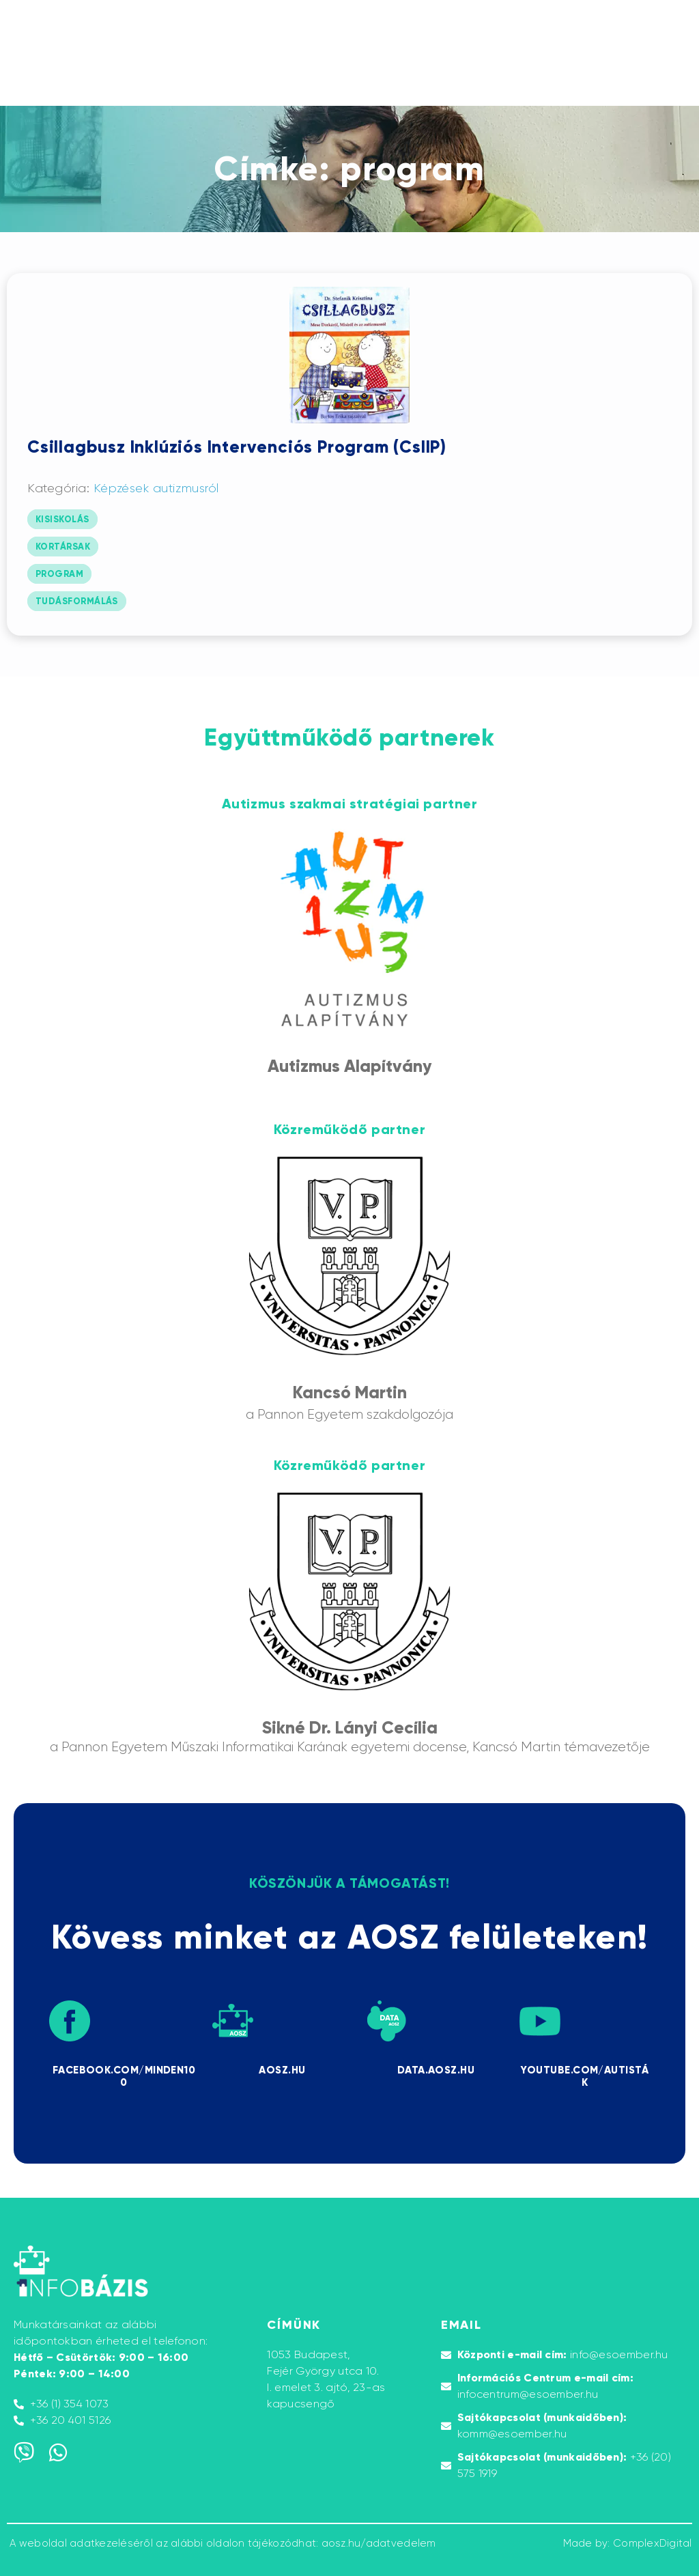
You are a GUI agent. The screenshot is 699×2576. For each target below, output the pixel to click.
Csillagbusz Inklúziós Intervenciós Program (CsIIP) (236, 446)
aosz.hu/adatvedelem (379, 2543)
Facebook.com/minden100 (124, 2076)
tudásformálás (76, 601)
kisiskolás (62, 519)
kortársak (62, 546)
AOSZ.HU (282, 2070)
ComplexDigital (652, 2543)
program (59, 574)
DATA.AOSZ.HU (435, 2070)
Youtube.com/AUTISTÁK (584, 2076)
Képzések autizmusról (156, 488)
